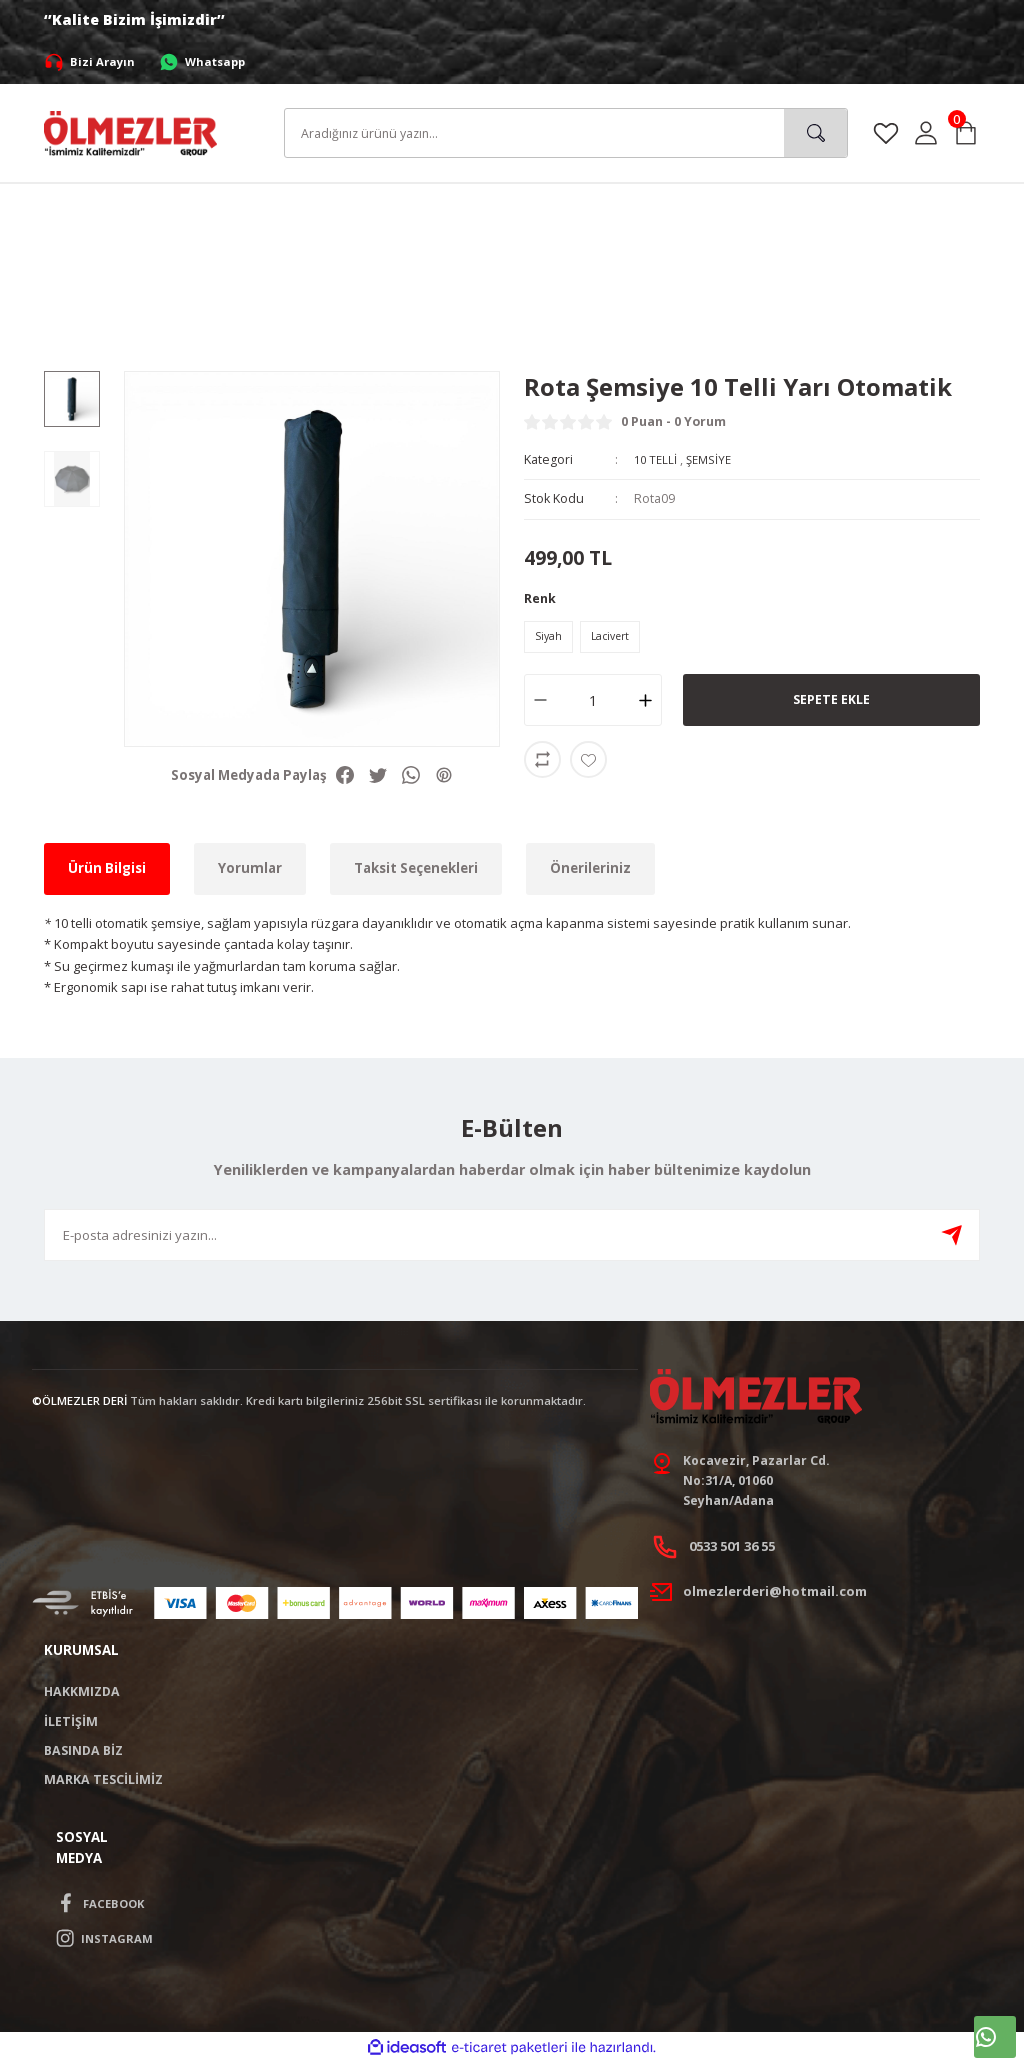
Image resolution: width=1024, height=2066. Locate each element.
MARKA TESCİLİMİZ (103, 1783)
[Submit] (952, 1235)
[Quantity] (593, 704)
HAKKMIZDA (82, 1695)
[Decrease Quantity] (535, 704)
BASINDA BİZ (83, 1754)
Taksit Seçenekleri (416, 868)
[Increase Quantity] (650, 704)
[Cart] (966, 133)
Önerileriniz (590, 868)
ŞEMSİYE (714, 459)
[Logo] (130, 131)
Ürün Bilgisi (107, 868)
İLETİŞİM (71, 1724)
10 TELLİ (657, 459)
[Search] (566, 133)
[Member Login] (926, 133)
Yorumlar (250, 868)
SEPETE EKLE (831, 704)
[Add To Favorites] (588, 763)
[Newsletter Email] (512, 1235)
